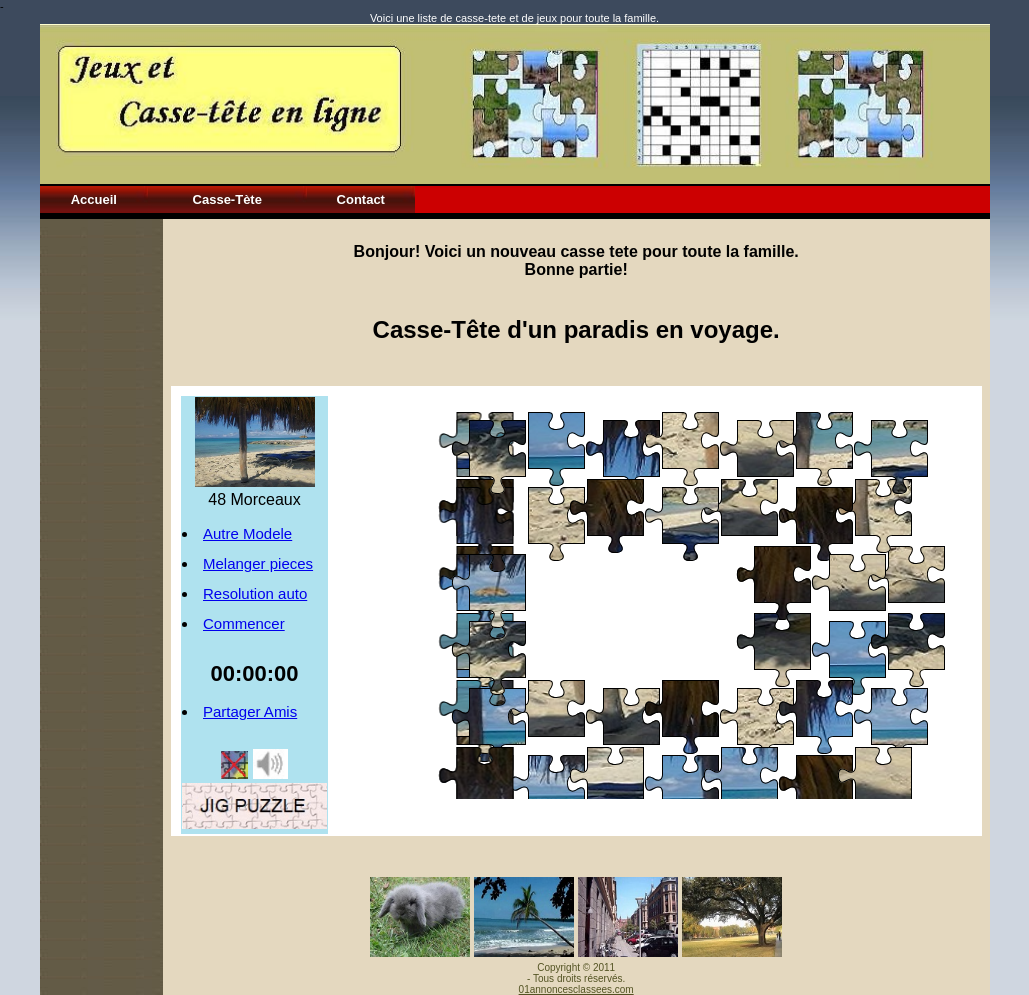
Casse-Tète (227, 199)
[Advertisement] (101, 519)
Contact (361, 199)
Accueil (94, 199)
